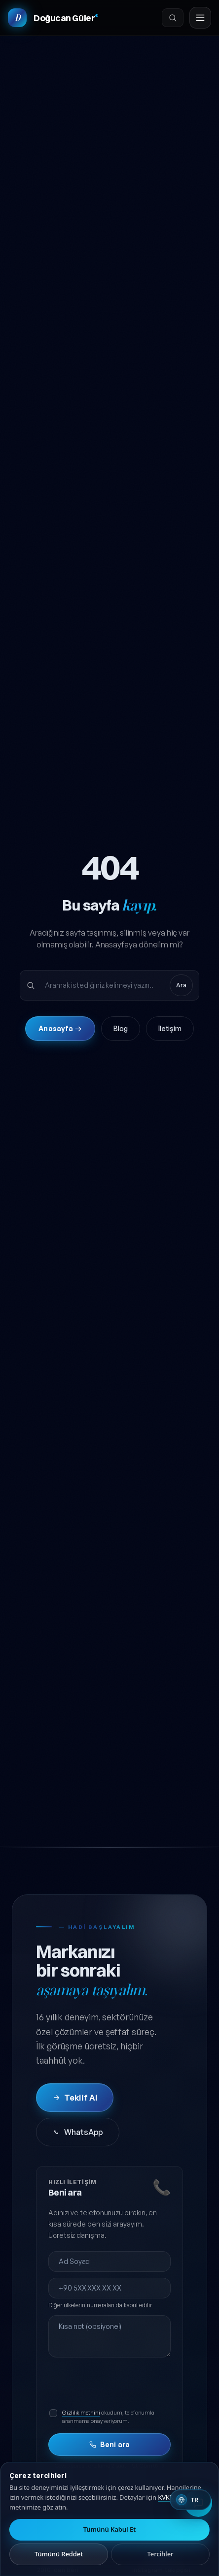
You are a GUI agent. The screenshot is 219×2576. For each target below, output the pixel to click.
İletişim (170, 1028)
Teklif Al (74, 2098)
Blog (120, 1028)
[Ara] (172, 17)
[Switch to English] (190, 2499)
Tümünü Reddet (59, 2553)
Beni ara (109, 2444)
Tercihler (160, 2553)
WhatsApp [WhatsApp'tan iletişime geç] (77, 2132)
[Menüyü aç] (200, 18)
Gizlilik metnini (81, 2412)
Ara (181, 985)
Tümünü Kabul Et (109, 2529)
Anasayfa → (59, 1028)
